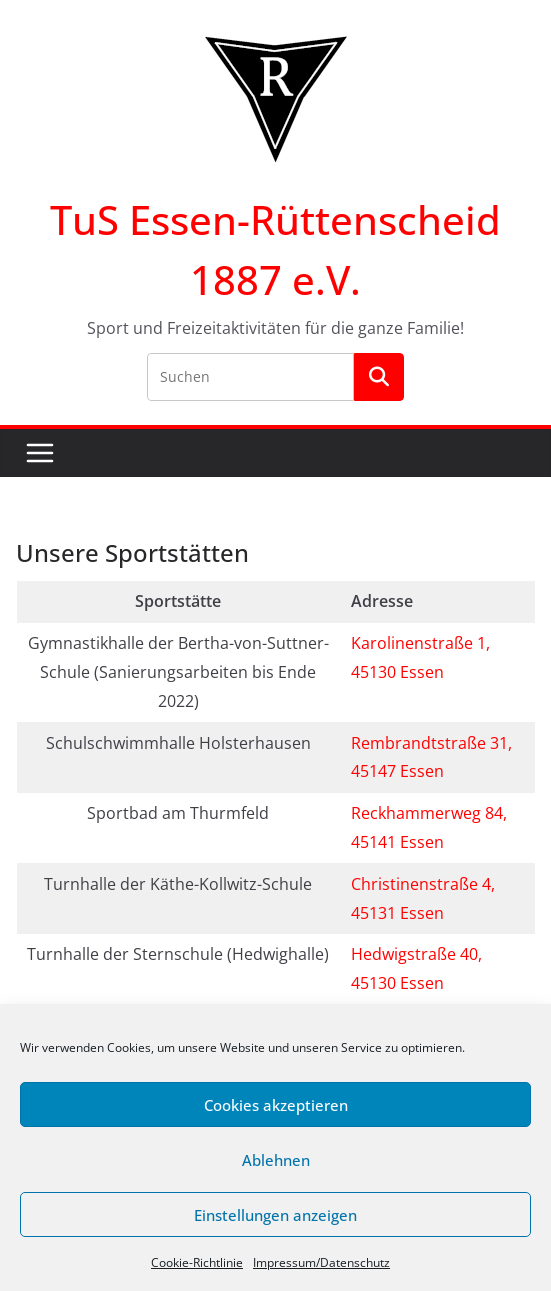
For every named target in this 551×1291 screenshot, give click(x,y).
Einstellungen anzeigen (275, 1215)
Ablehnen (276, 1160)
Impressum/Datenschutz (321, 1262)
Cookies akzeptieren (276, 1105)
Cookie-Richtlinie (197, 1262)
